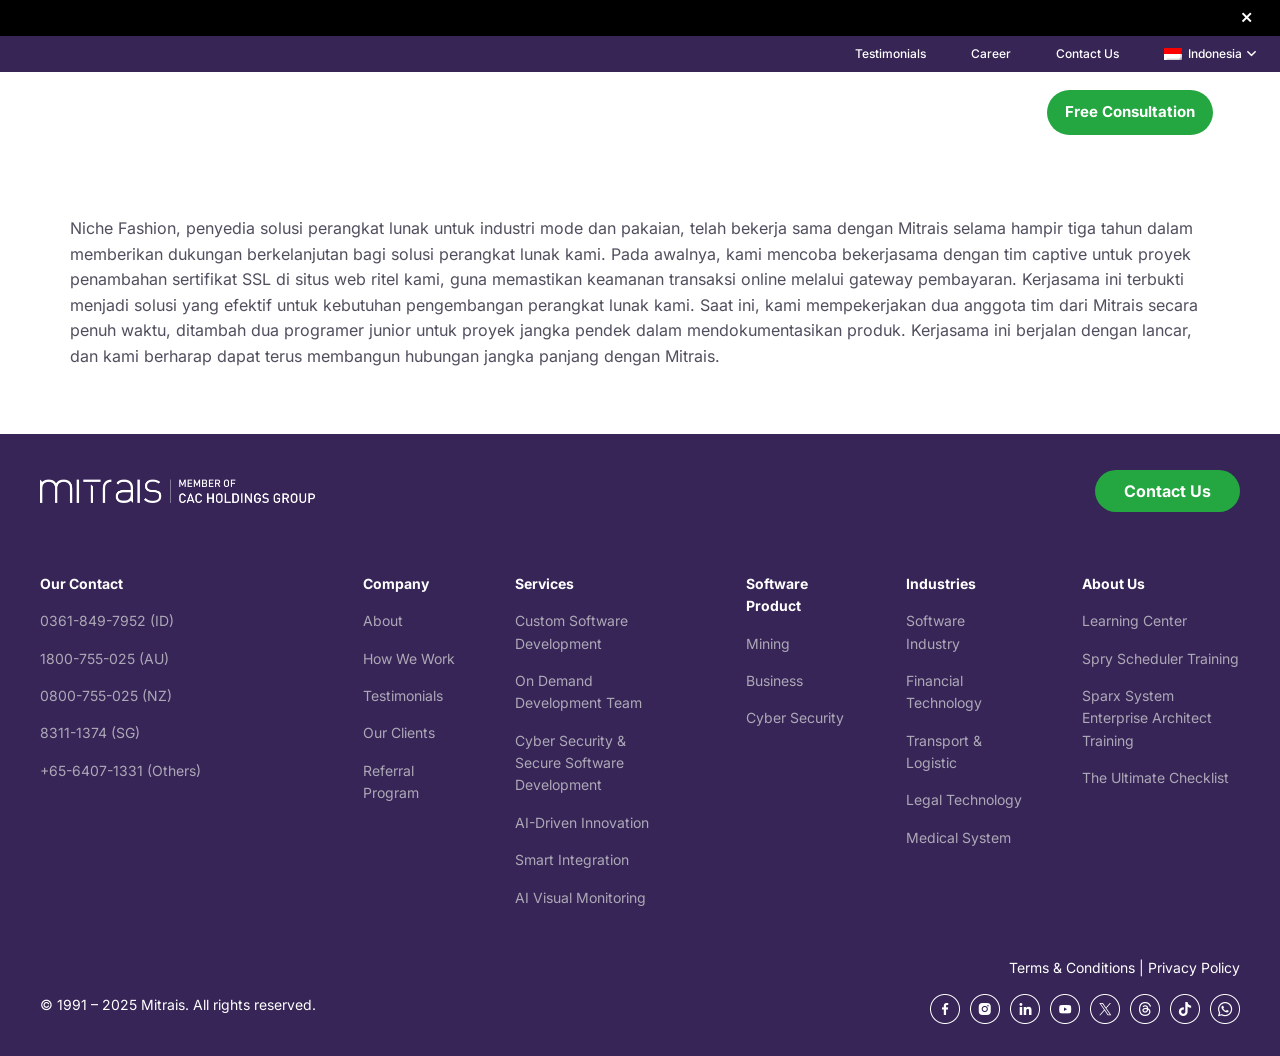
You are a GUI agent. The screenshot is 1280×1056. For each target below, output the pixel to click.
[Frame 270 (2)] (1025, 1009)
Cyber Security (795, 717)
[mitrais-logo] (150, 112)
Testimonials (403, 695)
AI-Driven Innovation (582, 822)
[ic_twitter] (1105, 1009)
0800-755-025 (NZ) (106, 695)
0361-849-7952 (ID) (107, 620)
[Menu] (1008, 112)
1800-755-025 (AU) (104, 658)
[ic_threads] (1145, 1009)
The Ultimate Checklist (1155, 777)
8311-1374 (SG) (90, 732)
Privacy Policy (1194, 967)
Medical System (958, 837)
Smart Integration (572, 859)
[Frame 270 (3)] (1065, 1009)
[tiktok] (1185, 1009)
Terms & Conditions (1072, 967)
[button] (1210, 54)
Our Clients (399, 732)
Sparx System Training (1147, 718)
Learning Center (1134, 620)
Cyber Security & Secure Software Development (570, 763)
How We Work (409, 658)
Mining (768, 643)
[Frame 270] (945, 1009)
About (383, 620)
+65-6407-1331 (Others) (120, 770)
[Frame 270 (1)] (985, 1009)
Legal (926, 799)
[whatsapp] (1225, 1009)
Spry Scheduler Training (1160, 658)
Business (774, 680)
